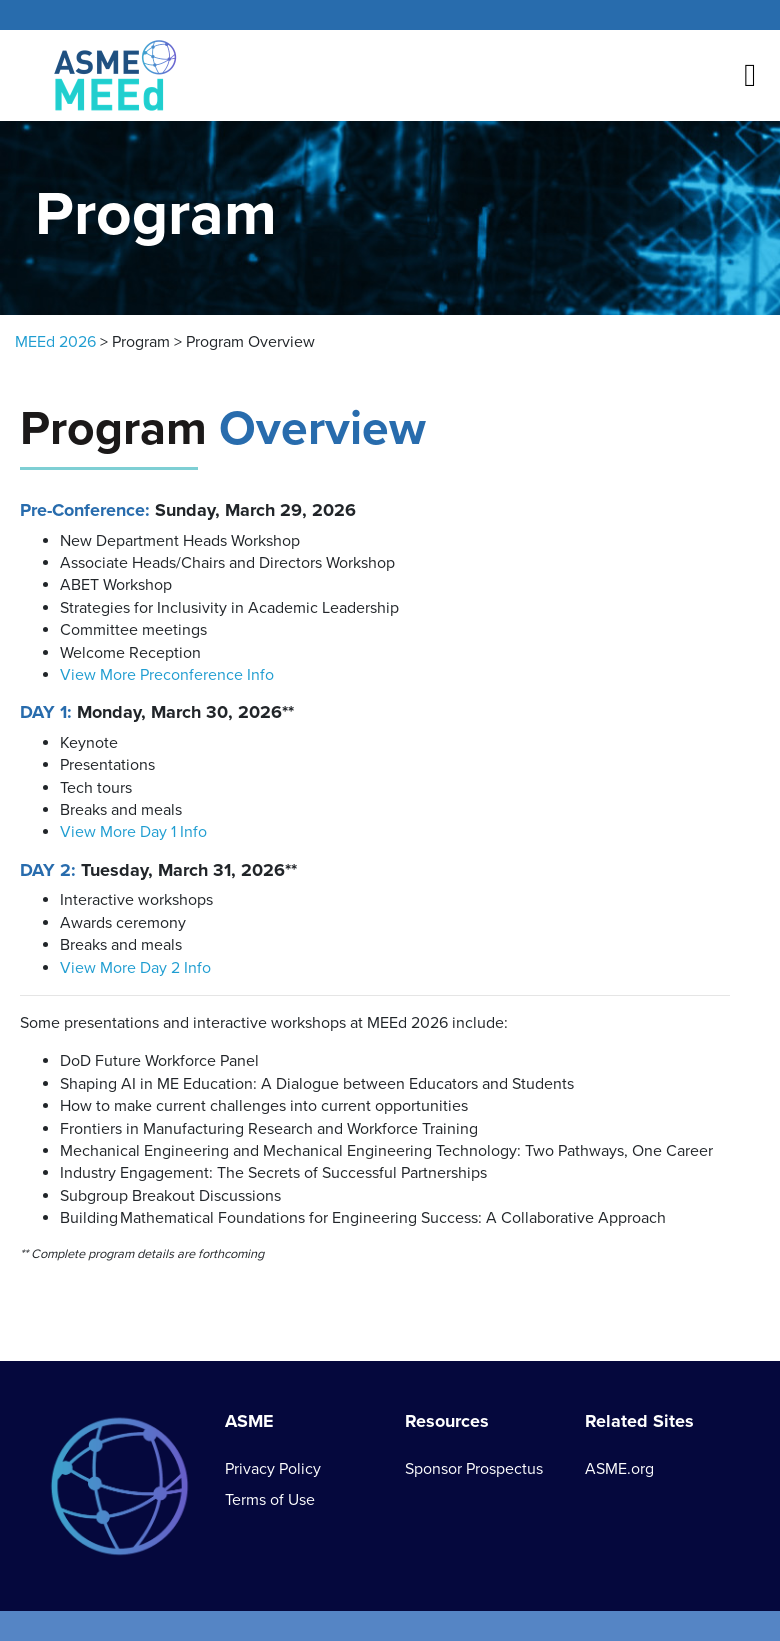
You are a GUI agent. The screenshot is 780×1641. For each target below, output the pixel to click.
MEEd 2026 (55, 342)
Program (141, 342)
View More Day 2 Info (135, 968)
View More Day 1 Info (133, 832)
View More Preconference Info (167, 675)
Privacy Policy (273, 1469)
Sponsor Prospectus (474, 1469)
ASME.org (619, 1469)
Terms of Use (270, 1500)
